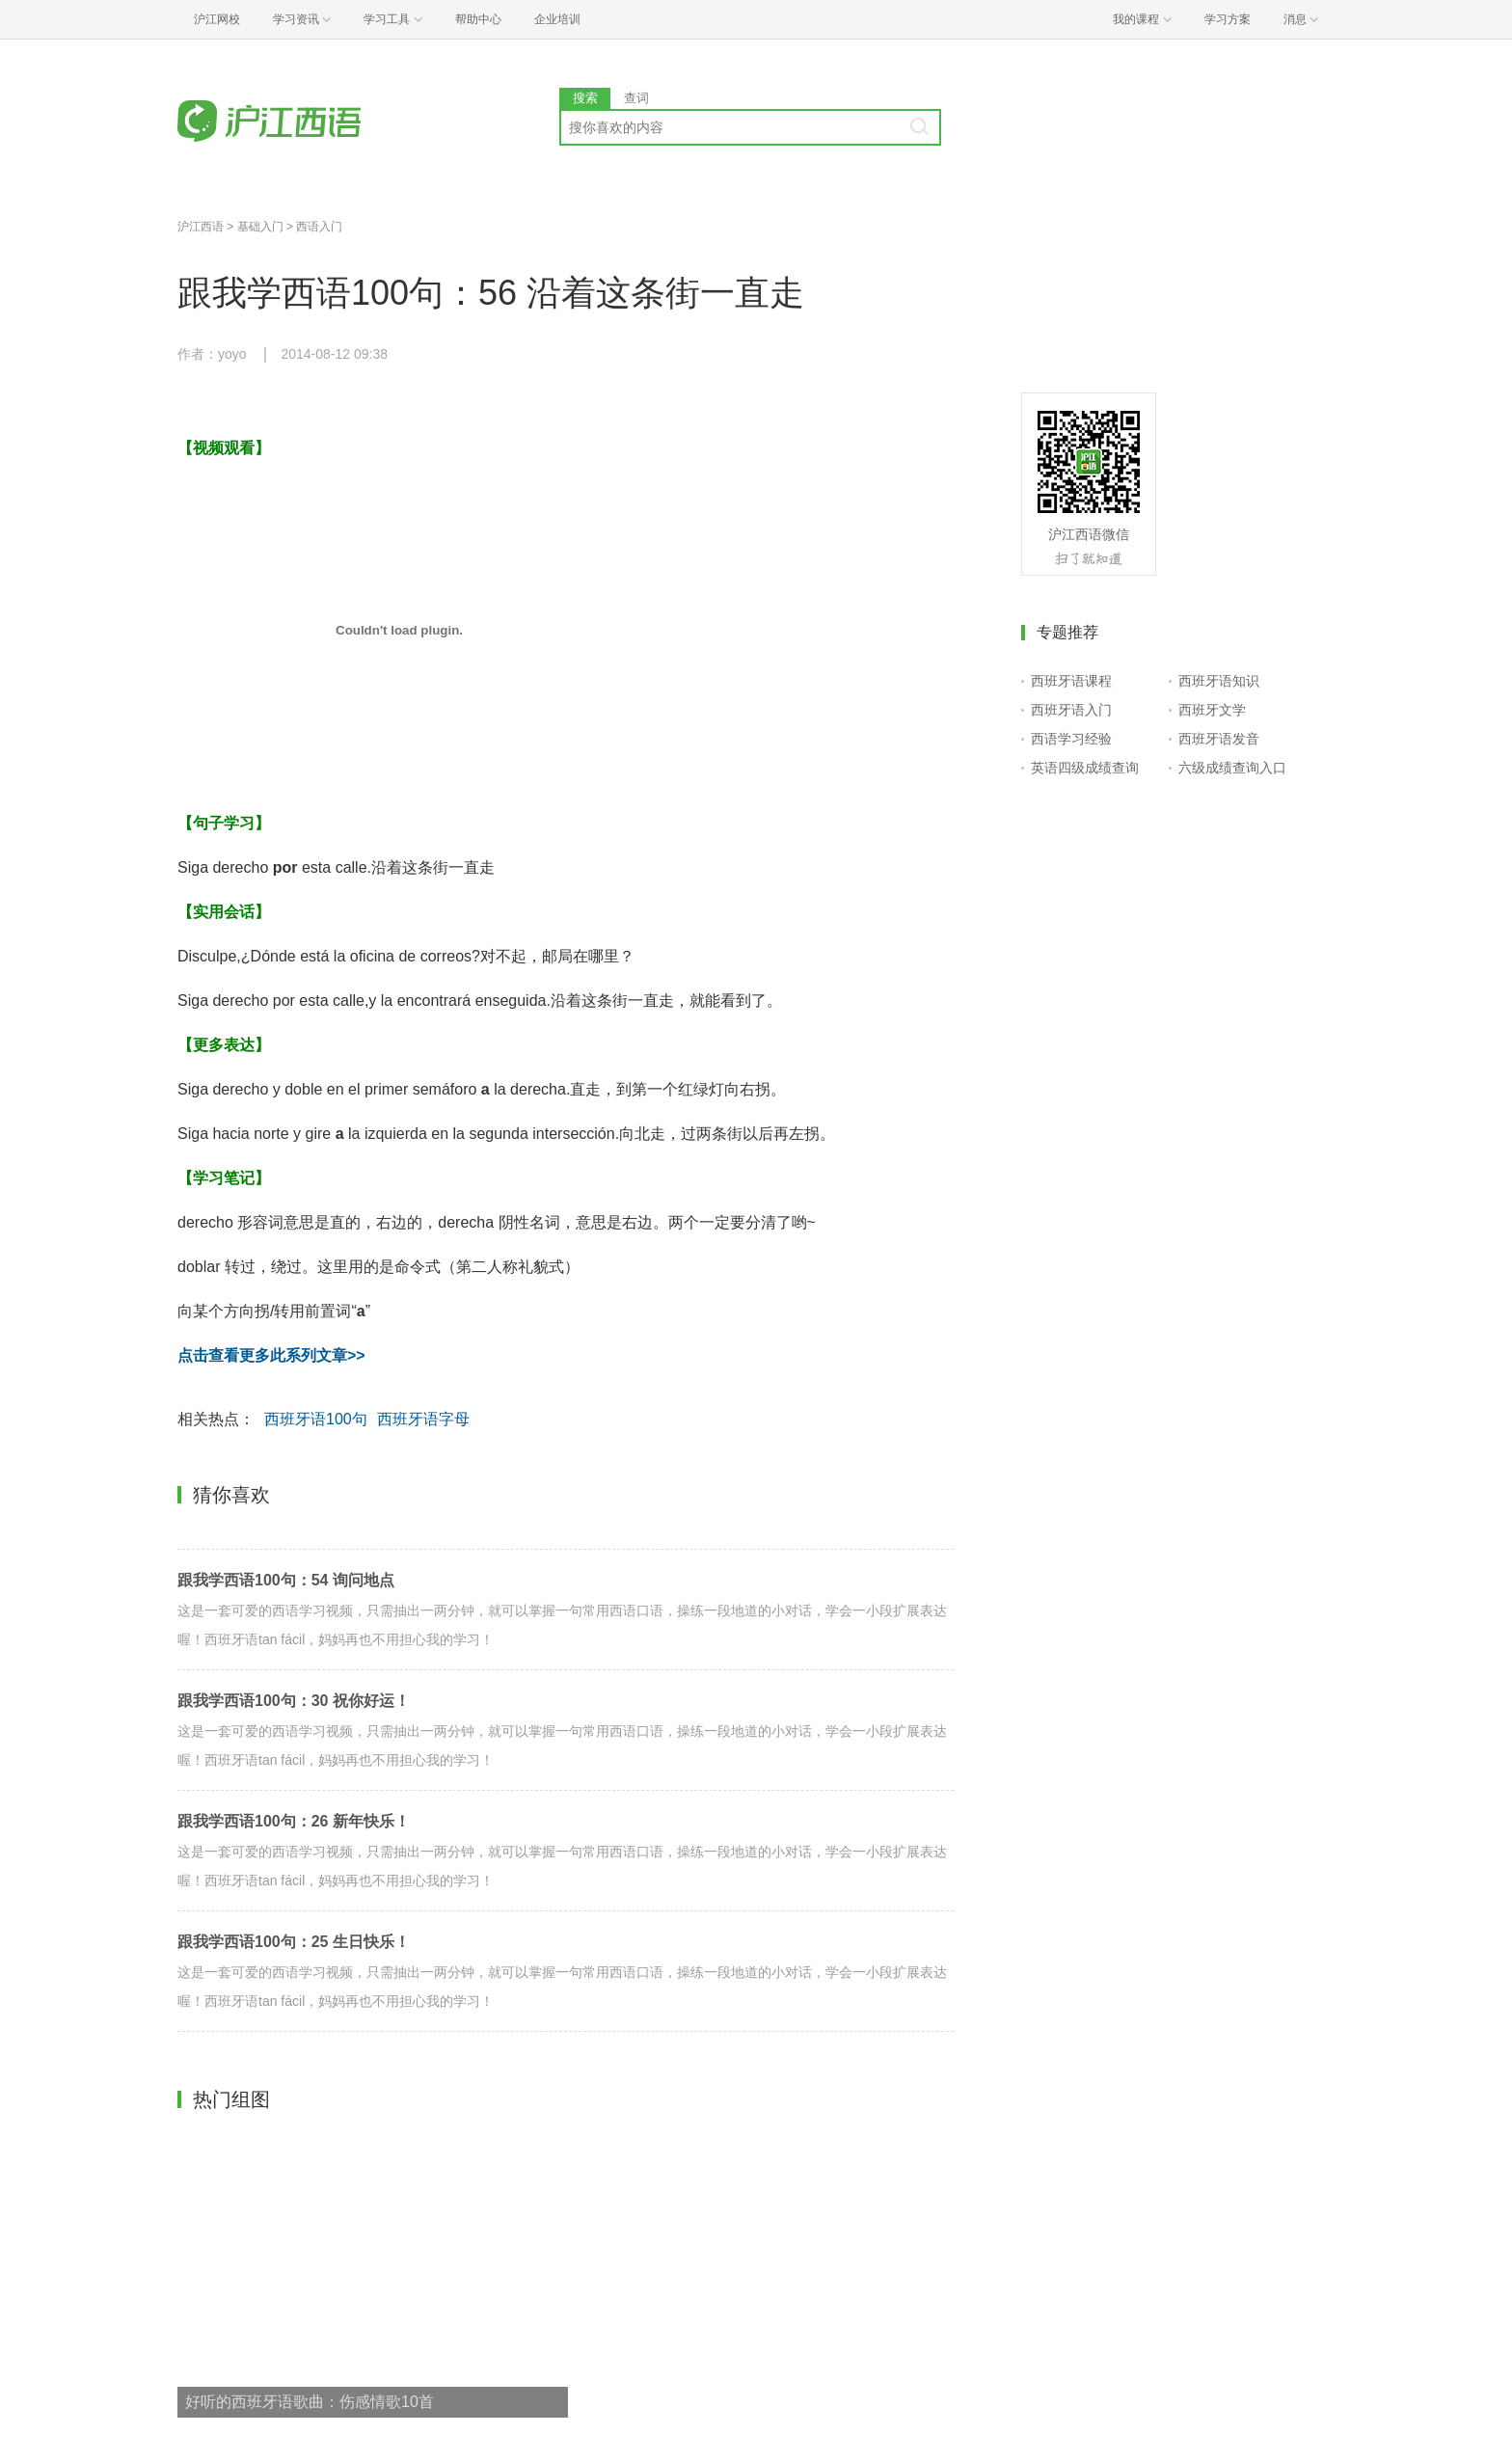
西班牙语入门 (1071, 709)
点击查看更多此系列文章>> (271, 1355)
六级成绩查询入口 (1232, 767)
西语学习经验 (1071, 738)
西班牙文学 (1212, 709)
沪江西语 (200, 226)
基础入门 (260, 226)
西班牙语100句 (315, 1419)
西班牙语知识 (1218, 681)
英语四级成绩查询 (1085, 767)
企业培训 (557, 19)
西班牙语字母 (423, 1419)
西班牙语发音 (1218, 738)
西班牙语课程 (1071, 681)
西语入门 (319, 226)
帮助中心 (478, 19)
